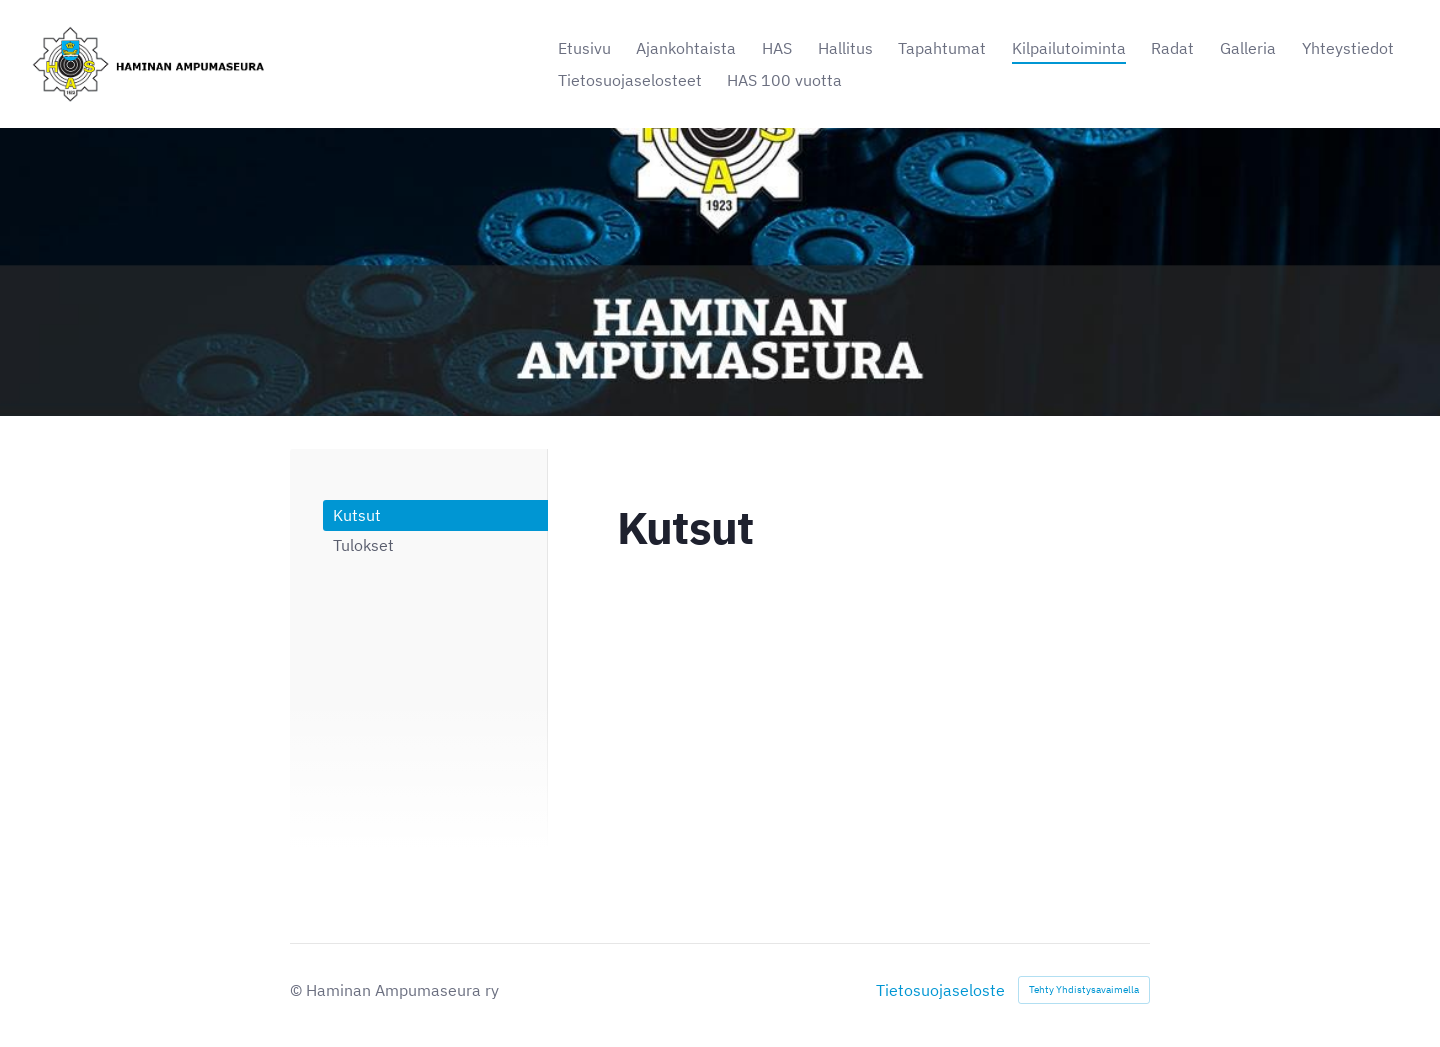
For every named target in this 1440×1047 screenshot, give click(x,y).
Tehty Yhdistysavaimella (1084, 989)
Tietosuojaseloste (940, 990)
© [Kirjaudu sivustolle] (298, 990)
